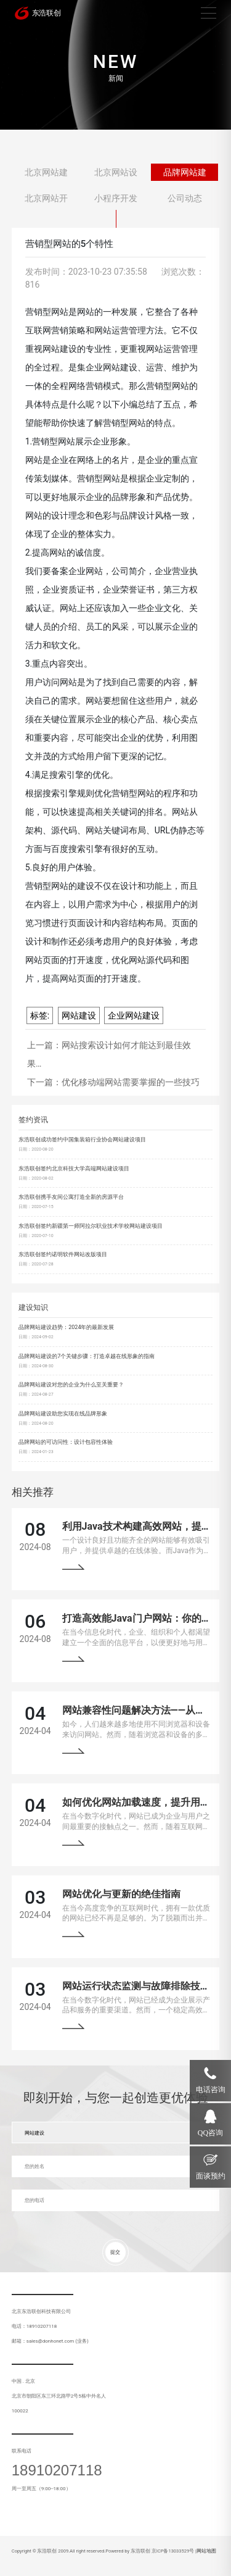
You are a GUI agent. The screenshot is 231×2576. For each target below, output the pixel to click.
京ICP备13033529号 (173, 2551)
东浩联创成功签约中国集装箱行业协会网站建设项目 (82, 1139)
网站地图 (206, 2551)
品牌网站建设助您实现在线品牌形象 (62, 1414)
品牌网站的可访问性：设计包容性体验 (65, 1442)
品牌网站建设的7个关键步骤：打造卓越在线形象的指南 (86, 1356)
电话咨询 (210, 2089)
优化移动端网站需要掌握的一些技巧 (131, 1082)
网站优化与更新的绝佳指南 (121, 1894)
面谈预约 (210, 2176)
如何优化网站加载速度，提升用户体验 (146, 1802)
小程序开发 (115, 198)
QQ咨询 (210, 2132)
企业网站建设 (134, 1015)
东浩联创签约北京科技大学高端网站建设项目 (73, 1168)
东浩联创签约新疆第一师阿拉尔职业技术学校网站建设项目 (90, 1226)
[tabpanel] (115, 65)
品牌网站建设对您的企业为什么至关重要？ (71, 1385)
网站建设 (79, 1015)
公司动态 (185, 198)
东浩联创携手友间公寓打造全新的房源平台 (71, 1197)
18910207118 (57, 2470)
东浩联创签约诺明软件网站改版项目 (62, 1254)
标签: (39, 1015)
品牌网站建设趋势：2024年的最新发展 (66, 1327)
